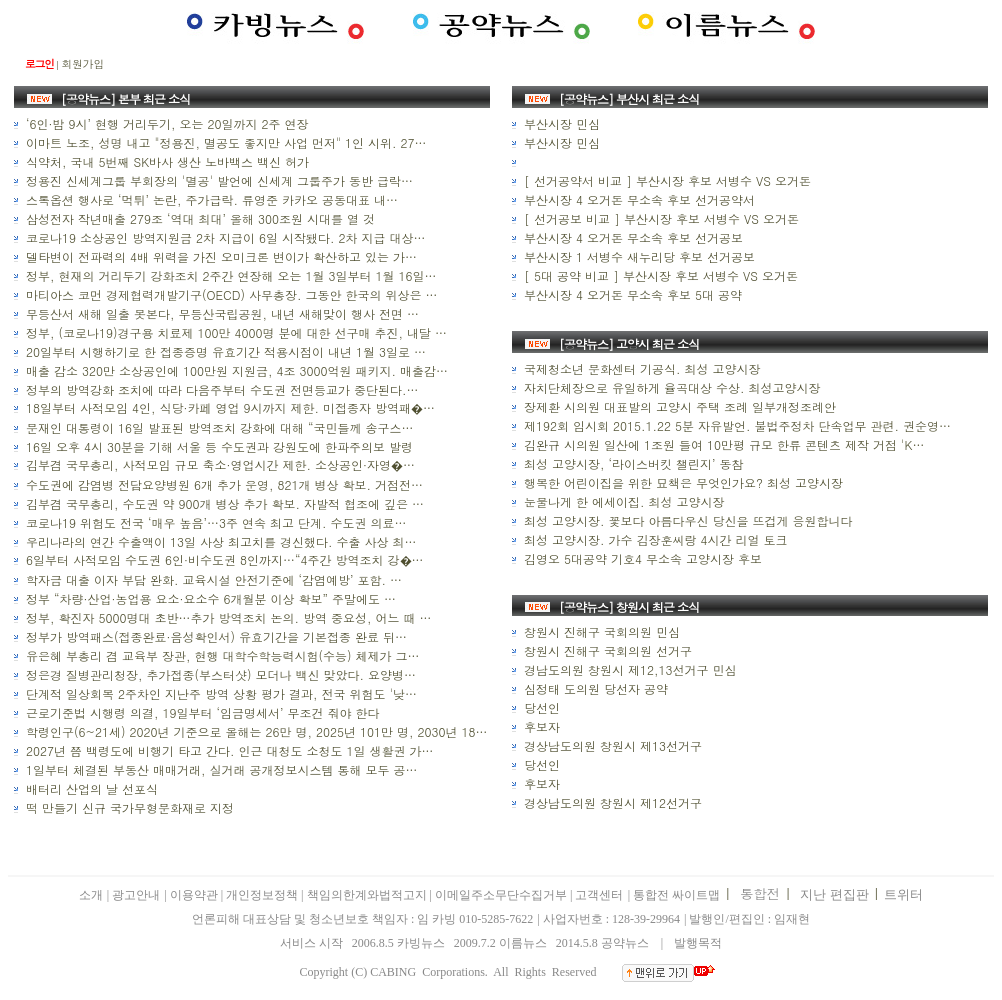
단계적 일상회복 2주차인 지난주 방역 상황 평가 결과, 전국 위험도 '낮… (219, 693)
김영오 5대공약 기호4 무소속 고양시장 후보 (641, 558)
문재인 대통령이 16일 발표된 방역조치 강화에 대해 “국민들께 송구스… (218, 427)
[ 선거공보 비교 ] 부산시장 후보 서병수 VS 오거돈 (659, 218)
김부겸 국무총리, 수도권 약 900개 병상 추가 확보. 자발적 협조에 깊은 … (223, 503)
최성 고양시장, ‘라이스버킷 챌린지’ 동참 (632, 463)
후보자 (540, 726)
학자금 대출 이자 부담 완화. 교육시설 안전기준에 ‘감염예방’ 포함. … (212, 579)
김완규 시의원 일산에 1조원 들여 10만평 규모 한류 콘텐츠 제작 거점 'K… (722, 444)
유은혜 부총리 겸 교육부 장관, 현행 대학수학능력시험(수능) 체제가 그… (221, 655)
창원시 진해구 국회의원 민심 (600, 631)
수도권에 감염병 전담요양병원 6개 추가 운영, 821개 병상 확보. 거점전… (222, 484)
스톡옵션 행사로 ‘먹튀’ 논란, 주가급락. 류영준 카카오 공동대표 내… (210, 199)
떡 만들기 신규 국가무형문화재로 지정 (128, 807)
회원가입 (82, 63)
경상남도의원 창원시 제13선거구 (611, 745)
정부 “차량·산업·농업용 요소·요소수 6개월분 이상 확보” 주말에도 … (209, 598)
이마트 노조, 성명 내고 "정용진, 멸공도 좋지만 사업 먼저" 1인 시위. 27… (224, 142)
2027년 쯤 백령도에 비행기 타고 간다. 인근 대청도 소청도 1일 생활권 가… (228, 750)
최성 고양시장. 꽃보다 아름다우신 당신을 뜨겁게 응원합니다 (686, 520)
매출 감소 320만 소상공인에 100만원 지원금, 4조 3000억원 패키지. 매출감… (235, 370)
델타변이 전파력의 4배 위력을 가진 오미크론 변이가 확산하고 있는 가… (219, 256)
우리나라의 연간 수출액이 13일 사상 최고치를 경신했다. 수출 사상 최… (219, 541)
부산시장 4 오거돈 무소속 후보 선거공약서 (637, 199)
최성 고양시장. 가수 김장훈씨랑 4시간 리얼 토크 (654, 539)
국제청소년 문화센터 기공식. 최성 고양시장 (640, 368)
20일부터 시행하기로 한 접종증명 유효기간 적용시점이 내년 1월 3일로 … (224, 351)
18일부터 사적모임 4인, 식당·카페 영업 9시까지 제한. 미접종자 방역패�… (228, 407)
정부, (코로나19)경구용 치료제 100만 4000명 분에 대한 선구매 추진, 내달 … (234, 332)
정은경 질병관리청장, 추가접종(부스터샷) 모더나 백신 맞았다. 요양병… (219, 674)
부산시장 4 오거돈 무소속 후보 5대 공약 (631, 294)
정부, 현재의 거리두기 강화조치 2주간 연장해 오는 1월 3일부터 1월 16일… (229, 275)
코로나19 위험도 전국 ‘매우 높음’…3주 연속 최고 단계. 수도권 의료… (214, 522)
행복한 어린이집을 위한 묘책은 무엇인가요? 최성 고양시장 (681, 482)
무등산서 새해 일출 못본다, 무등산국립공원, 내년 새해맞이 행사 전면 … (220, 313)
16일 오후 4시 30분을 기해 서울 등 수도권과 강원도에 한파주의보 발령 (217, 446)
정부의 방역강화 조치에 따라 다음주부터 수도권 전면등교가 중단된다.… (220, 389)
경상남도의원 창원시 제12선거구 (611, 802)
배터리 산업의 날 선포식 (90, 788)
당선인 (540, 707)
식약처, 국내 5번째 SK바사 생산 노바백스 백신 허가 (165, 161)
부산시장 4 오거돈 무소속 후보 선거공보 (631, 237)
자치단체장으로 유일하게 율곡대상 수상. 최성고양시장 (670, 387)
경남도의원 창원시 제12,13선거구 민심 (628, 669)
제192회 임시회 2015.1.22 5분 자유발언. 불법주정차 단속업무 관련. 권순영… (735, 425)
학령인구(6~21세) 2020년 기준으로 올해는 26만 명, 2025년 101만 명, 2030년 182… (258, 731)
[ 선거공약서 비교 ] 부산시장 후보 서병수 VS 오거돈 (665, 180)
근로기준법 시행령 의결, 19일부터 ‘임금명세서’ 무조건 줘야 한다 (201, 712)
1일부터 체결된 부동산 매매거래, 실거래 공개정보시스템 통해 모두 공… (220, 769)
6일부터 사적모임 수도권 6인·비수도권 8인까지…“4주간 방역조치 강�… (223, 559)
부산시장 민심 (560, 123)
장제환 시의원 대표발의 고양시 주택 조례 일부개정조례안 (678, 406)
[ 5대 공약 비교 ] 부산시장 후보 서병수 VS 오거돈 (659, 275)
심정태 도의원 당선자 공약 (594, 688)
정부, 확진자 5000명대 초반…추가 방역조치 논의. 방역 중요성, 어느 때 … (227, 617)
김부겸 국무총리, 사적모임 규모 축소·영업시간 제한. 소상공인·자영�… (218, 464)
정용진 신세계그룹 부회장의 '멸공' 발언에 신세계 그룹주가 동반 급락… (217, 180)
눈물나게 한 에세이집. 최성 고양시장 (622, 501)
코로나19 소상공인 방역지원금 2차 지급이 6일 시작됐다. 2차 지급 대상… (224, 237)
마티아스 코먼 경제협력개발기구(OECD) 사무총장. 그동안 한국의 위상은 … (229, 294)
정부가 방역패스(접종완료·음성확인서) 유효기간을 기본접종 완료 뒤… (214, 636)
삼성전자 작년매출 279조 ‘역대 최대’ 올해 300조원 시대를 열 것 (198, 218)
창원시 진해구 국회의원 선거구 (606, 650)
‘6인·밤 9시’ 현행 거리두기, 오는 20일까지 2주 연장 (165, 123)
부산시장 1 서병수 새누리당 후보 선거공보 (637, 256)
